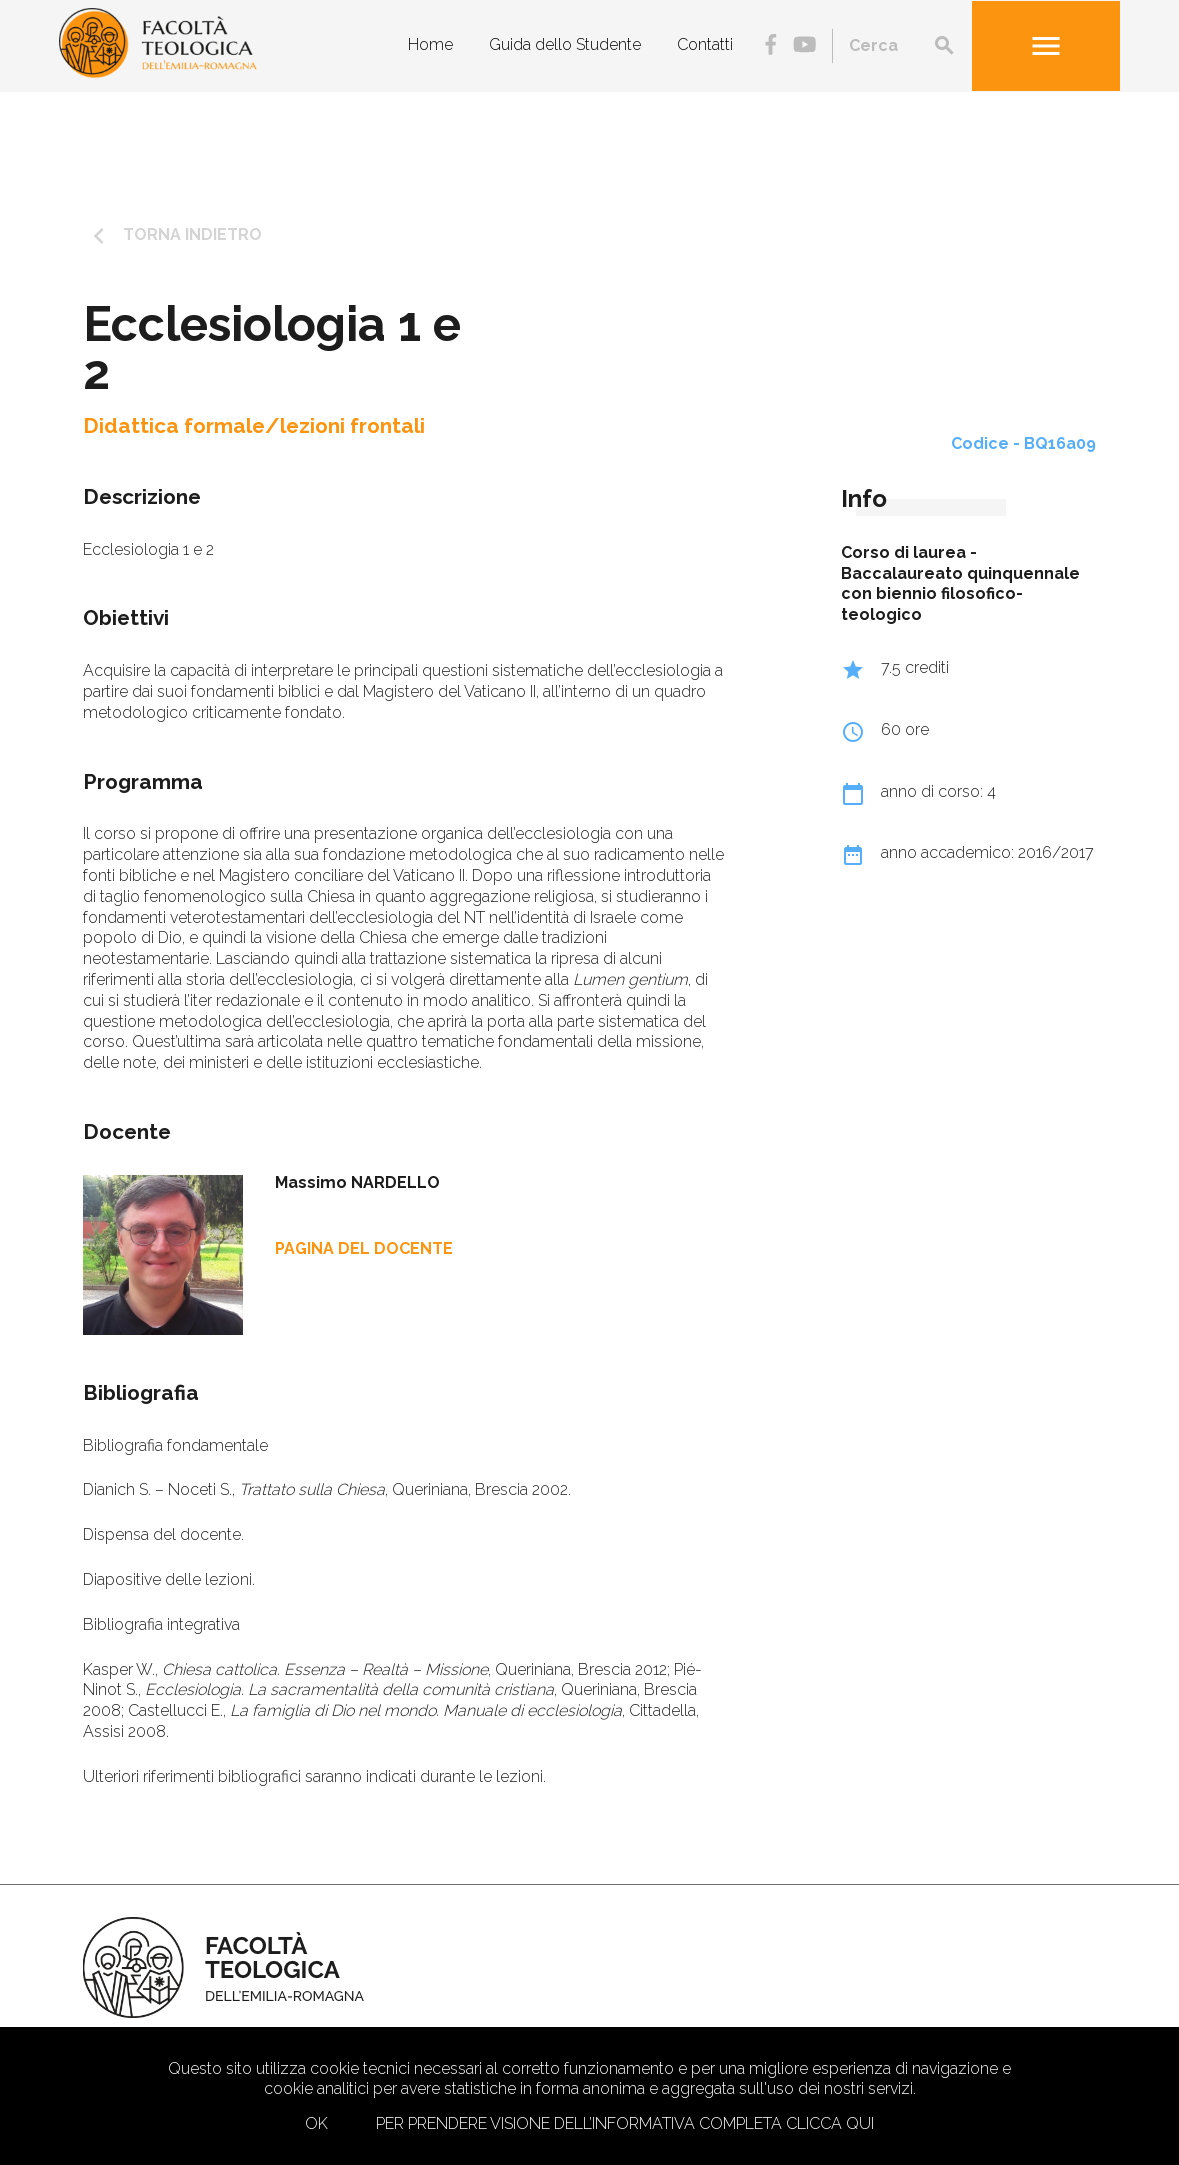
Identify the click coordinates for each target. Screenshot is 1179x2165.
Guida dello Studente (565, 44)
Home (430, 44)
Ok (316, 2123)
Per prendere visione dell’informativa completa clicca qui (625, 2123)
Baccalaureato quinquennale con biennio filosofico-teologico (960, 594)
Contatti (705, 44)
